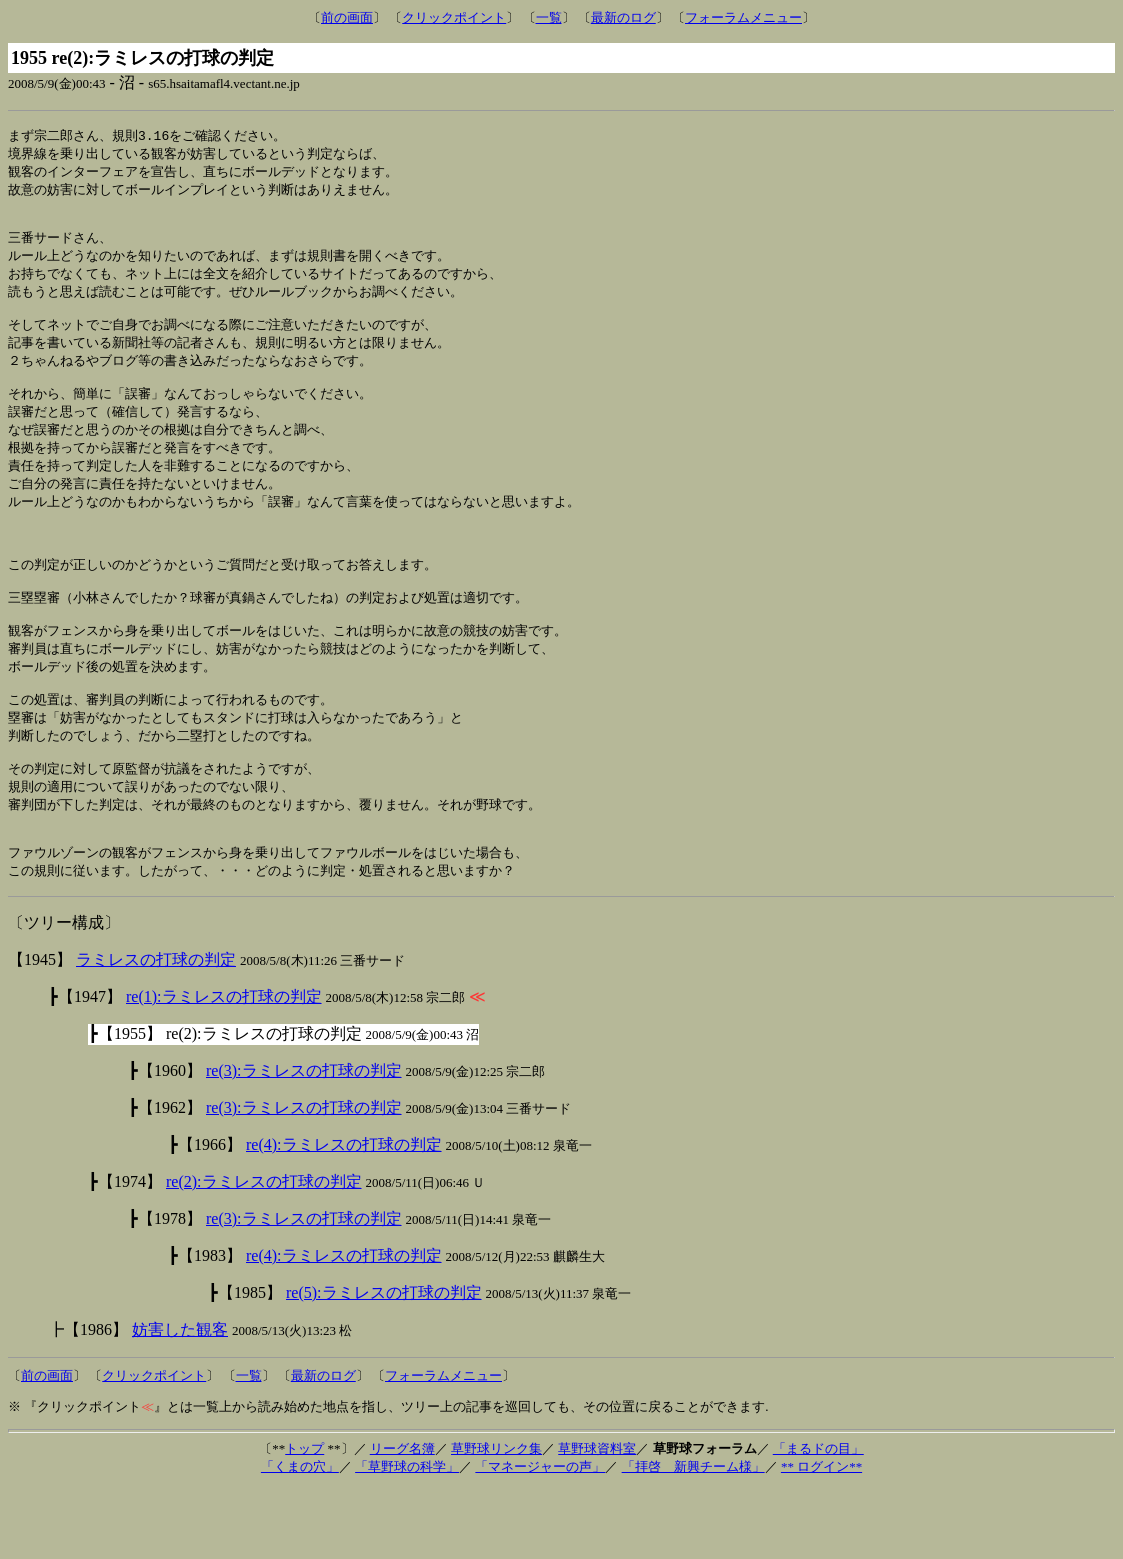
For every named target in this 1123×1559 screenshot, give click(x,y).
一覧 (549, 17)
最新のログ (623, 17)
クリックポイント (454, 17)
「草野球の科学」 (407, 1536)
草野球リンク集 (496, 1518)
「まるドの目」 (818, 1518)
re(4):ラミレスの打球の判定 (344, 1214)
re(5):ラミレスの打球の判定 (384, 1362)
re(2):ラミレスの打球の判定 (264, 1251)
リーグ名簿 (402, 1518)
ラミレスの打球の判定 (156, 1029)
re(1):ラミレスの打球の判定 (224, 1066)
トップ (304, 1518)
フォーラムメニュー (743, 17)
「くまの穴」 (300, 1536)
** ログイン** (821, 1536)
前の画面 (347, 17)
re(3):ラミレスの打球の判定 (304, 1140)
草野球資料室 (597, 1518)
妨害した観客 (180, 1399)
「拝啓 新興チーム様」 (693, 1536)
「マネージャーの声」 (540, 1536)
